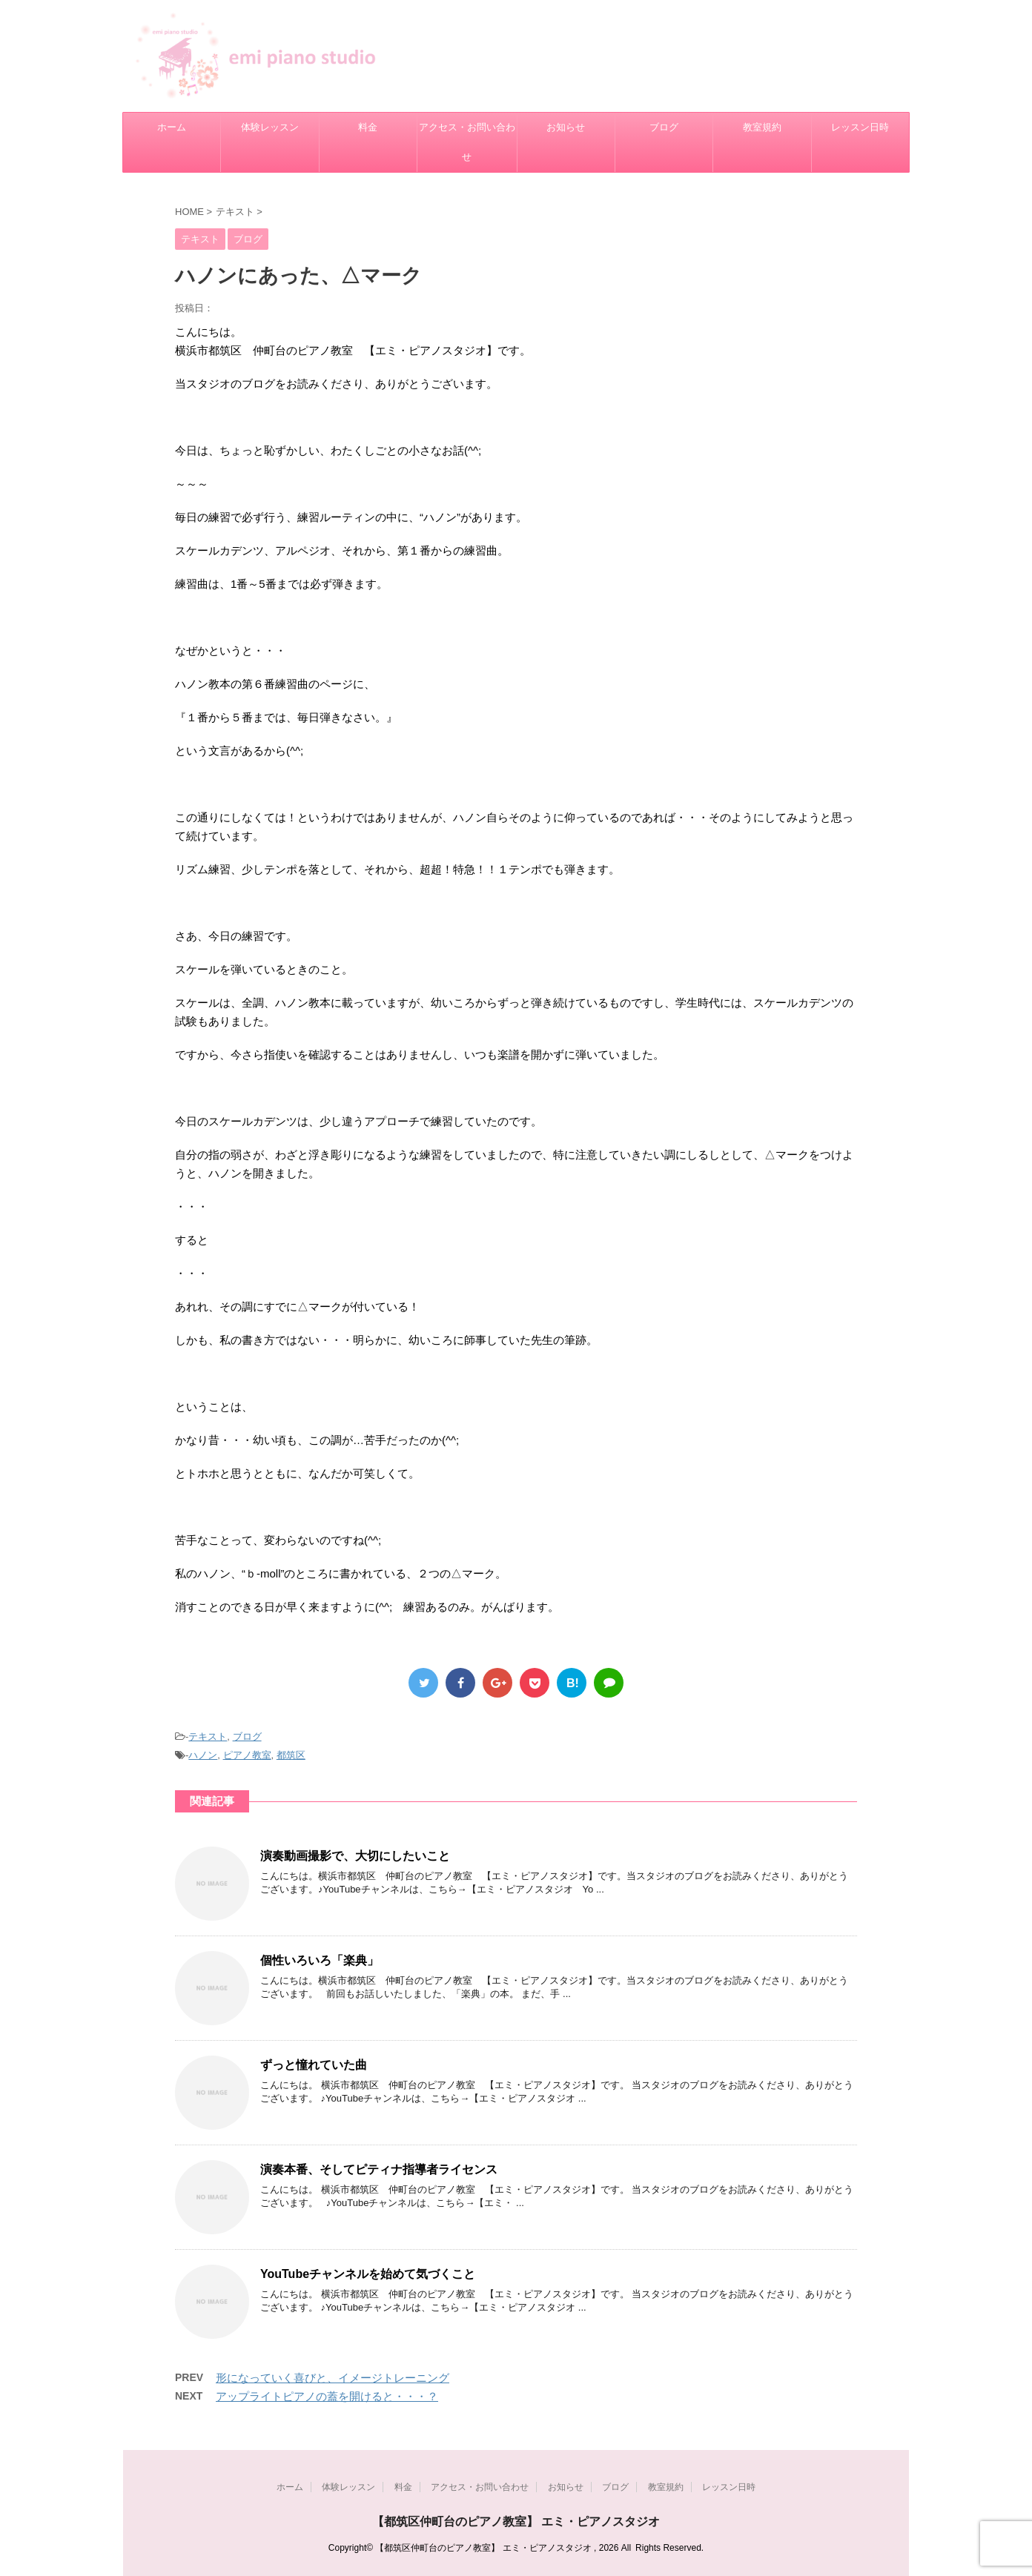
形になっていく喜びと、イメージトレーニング (332, 2377)
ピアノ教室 (247, 1755)
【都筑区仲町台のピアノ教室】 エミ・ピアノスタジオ (516, 2521)
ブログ (663, 127)
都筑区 (291, 1755)
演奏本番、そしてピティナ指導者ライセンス (378, 2169)
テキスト (207, 1736)
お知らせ (565, 127)
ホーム (171, 127)
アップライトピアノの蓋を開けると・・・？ (327, 2396)
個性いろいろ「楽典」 (319, 1960)
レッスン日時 (860, 127)
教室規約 (762, 127)
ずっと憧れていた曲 (313, 2065)
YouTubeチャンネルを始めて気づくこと (367, 2274)
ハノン (202, 1755)
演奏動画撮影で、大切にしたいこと (355, 1856)
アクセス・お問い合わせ (467, 142)
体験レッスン (270, 127)
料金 (367, 127)
